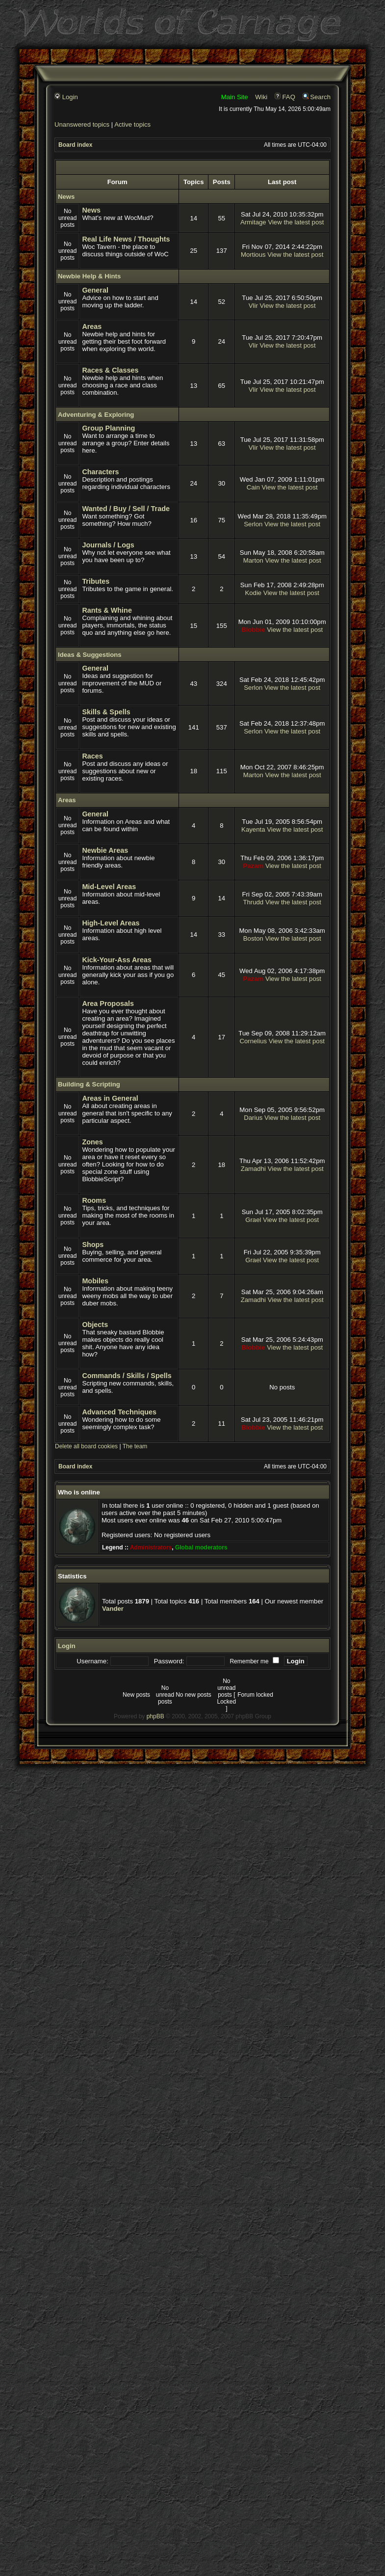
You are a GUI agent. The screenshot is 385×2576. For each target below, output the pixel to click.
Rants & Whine (107, 610)
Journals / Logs (108, 545)
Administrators (151, 1547)
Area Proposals (108, 1003)
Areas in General (110, 1098)
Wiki (261, 97)
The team (135, 1446)
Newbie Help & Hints (89, 276)
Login (66, 97)
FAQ (285, 97)
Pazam (253, 865)
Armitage (253, 222)
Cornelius (253, 1041)
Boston (253, 938)
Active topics (132, 124)
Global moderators (201, 1547)
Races (92, 756)
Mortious (253, 254)
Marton (253, 560)
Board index (75, 144)
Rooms (94, 1200)
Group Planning (108, 428)
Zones (92, 1142)
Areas (92, 326)
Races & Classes (110, 370)
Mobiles (95, 1281)
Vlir (253, 305)
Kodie (253, 593)
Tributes (95, 581)
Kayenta (253, 829)
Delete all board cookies (86, 1446)
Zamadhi (253, 1168)
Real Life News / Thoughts (126, 239)
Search (317, 97)
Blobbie (253, 629)
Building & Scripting (89, 1084)
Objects (95, 1325)
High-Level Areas (110, 923)
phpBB (155, 1716)
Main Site (234, 97)
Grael (253, 1219)
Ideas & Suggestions (90, 654)
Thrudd (253, 902)
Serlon (253, 524)
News (66, 196)
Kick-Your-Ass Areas (117, 960)
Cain (253, 487)
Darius (253, 1117)
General (95, 290)
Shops (92, 1244)
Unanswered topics (81, 124)
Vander (113, 1608)
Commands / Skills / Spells (126, 1376)
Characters (100, 472)
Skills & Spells (106, 712)
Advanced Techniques (119, 1412)
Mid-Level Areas (109, 887)
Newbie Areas (105, 850)
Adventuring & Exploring (96, 414)
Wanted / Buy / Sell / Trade (126, 509)
